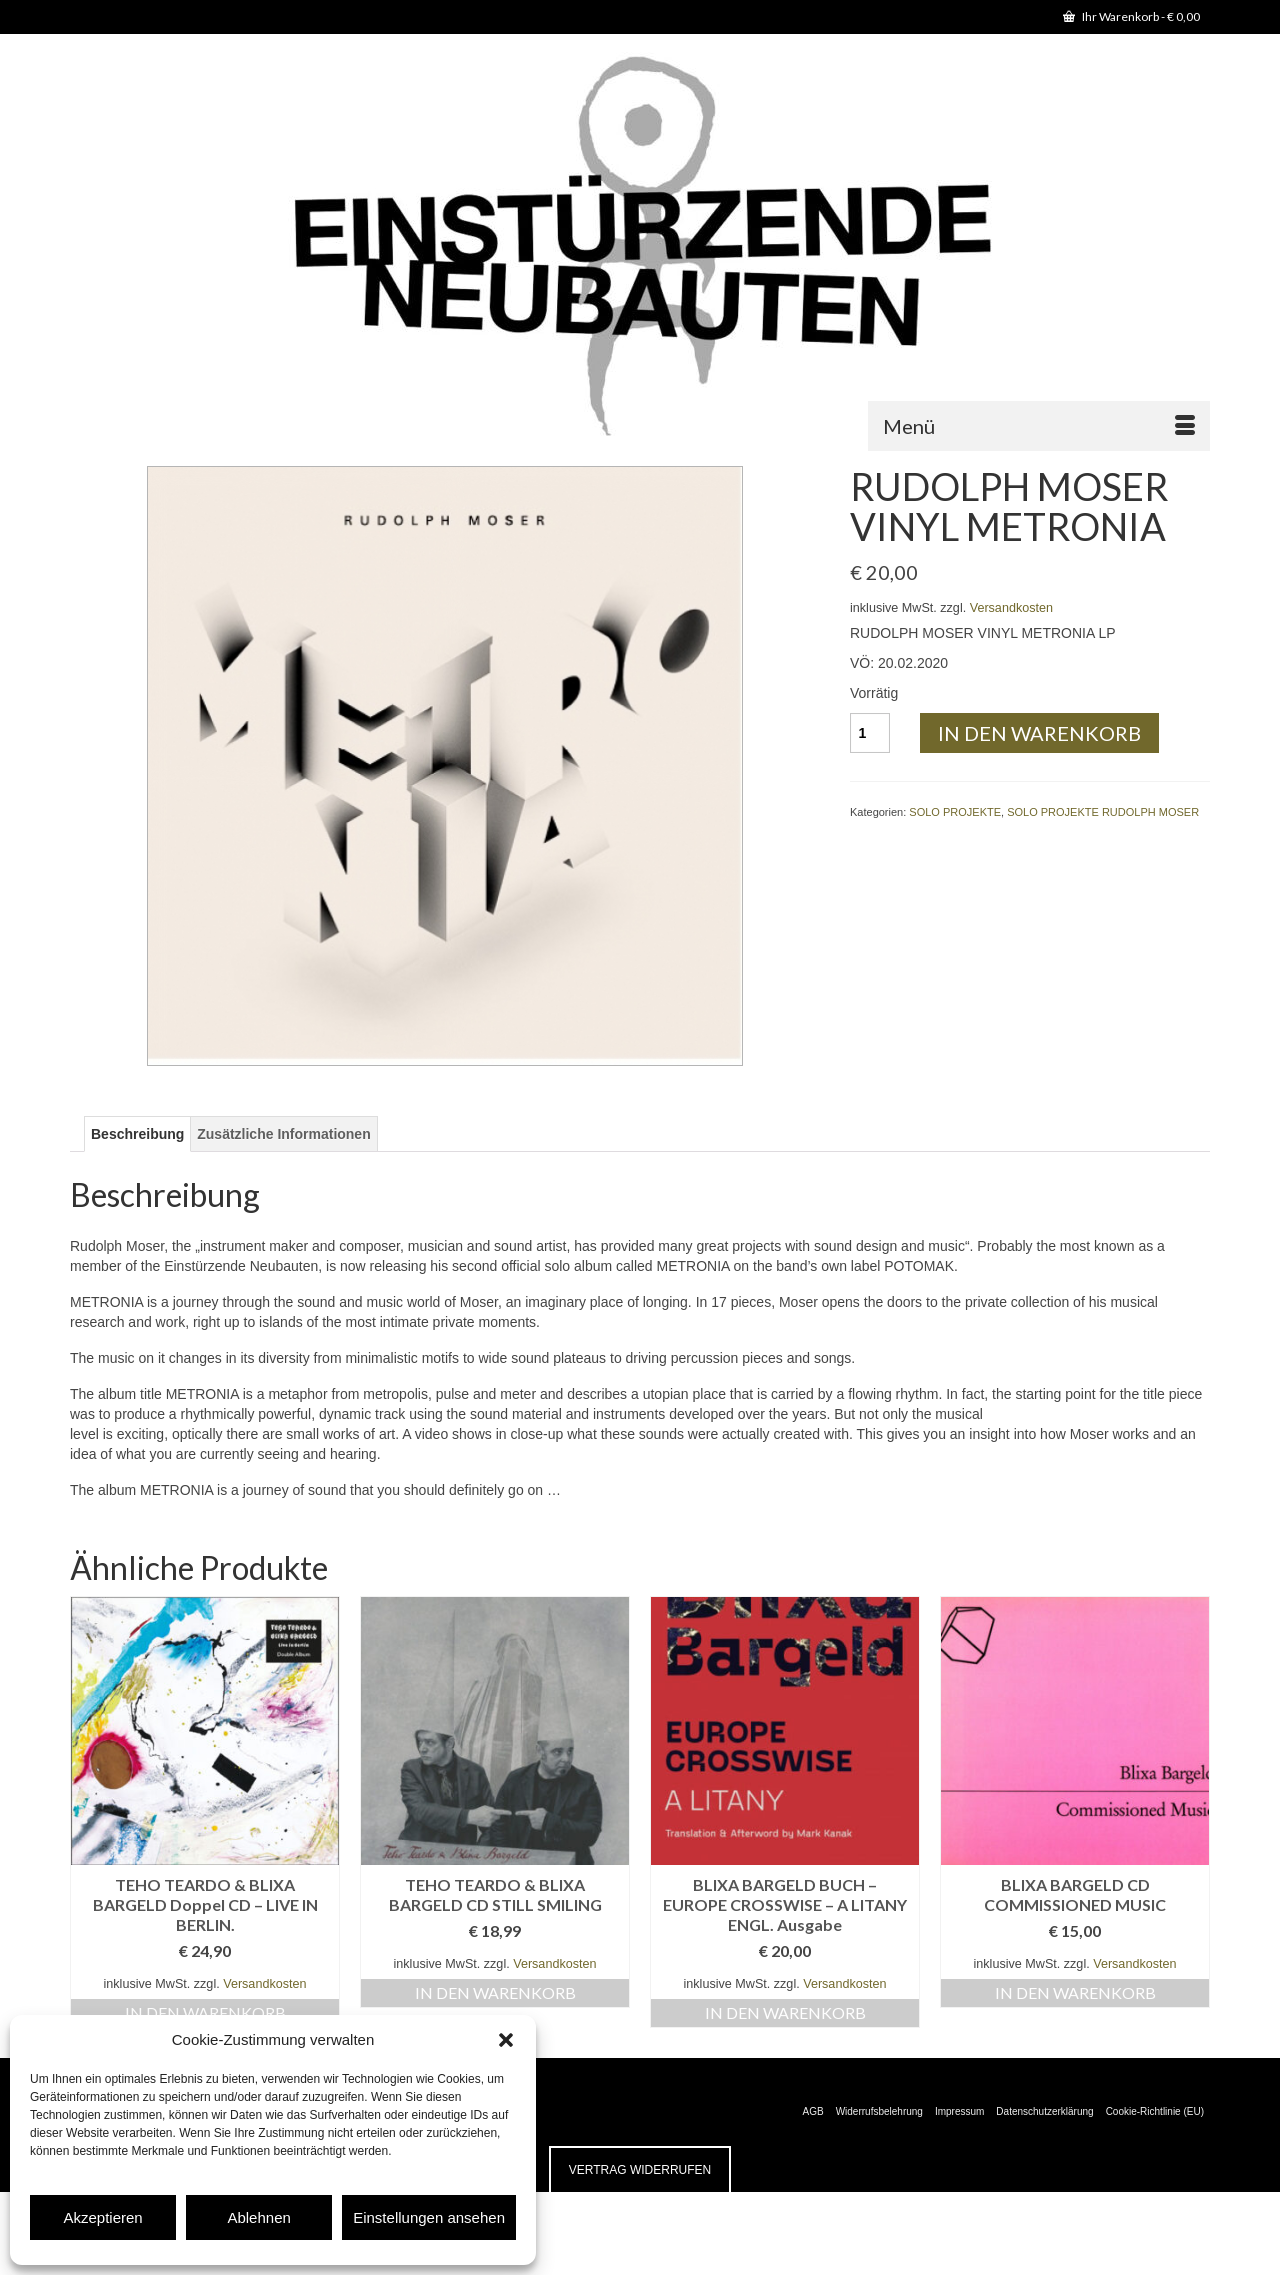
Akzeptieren (102, 2217)
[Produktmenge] (870, 733)
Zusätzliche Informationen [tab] (283, 1134)
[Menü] (1039, 426)
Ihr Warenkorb (1131, 16)
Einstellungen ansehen (429, 2217)
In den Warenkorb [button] (205, 2012)
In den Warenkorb (1039, 733)
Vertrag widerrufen (640, 2170)
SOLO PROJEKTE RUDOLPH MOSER (1103, 812)
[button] (506, 2040)
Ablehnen (258, 2217)
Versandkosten (1011, 608)
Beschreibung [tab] (137, 1134)
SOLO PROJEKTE (955, 812)
